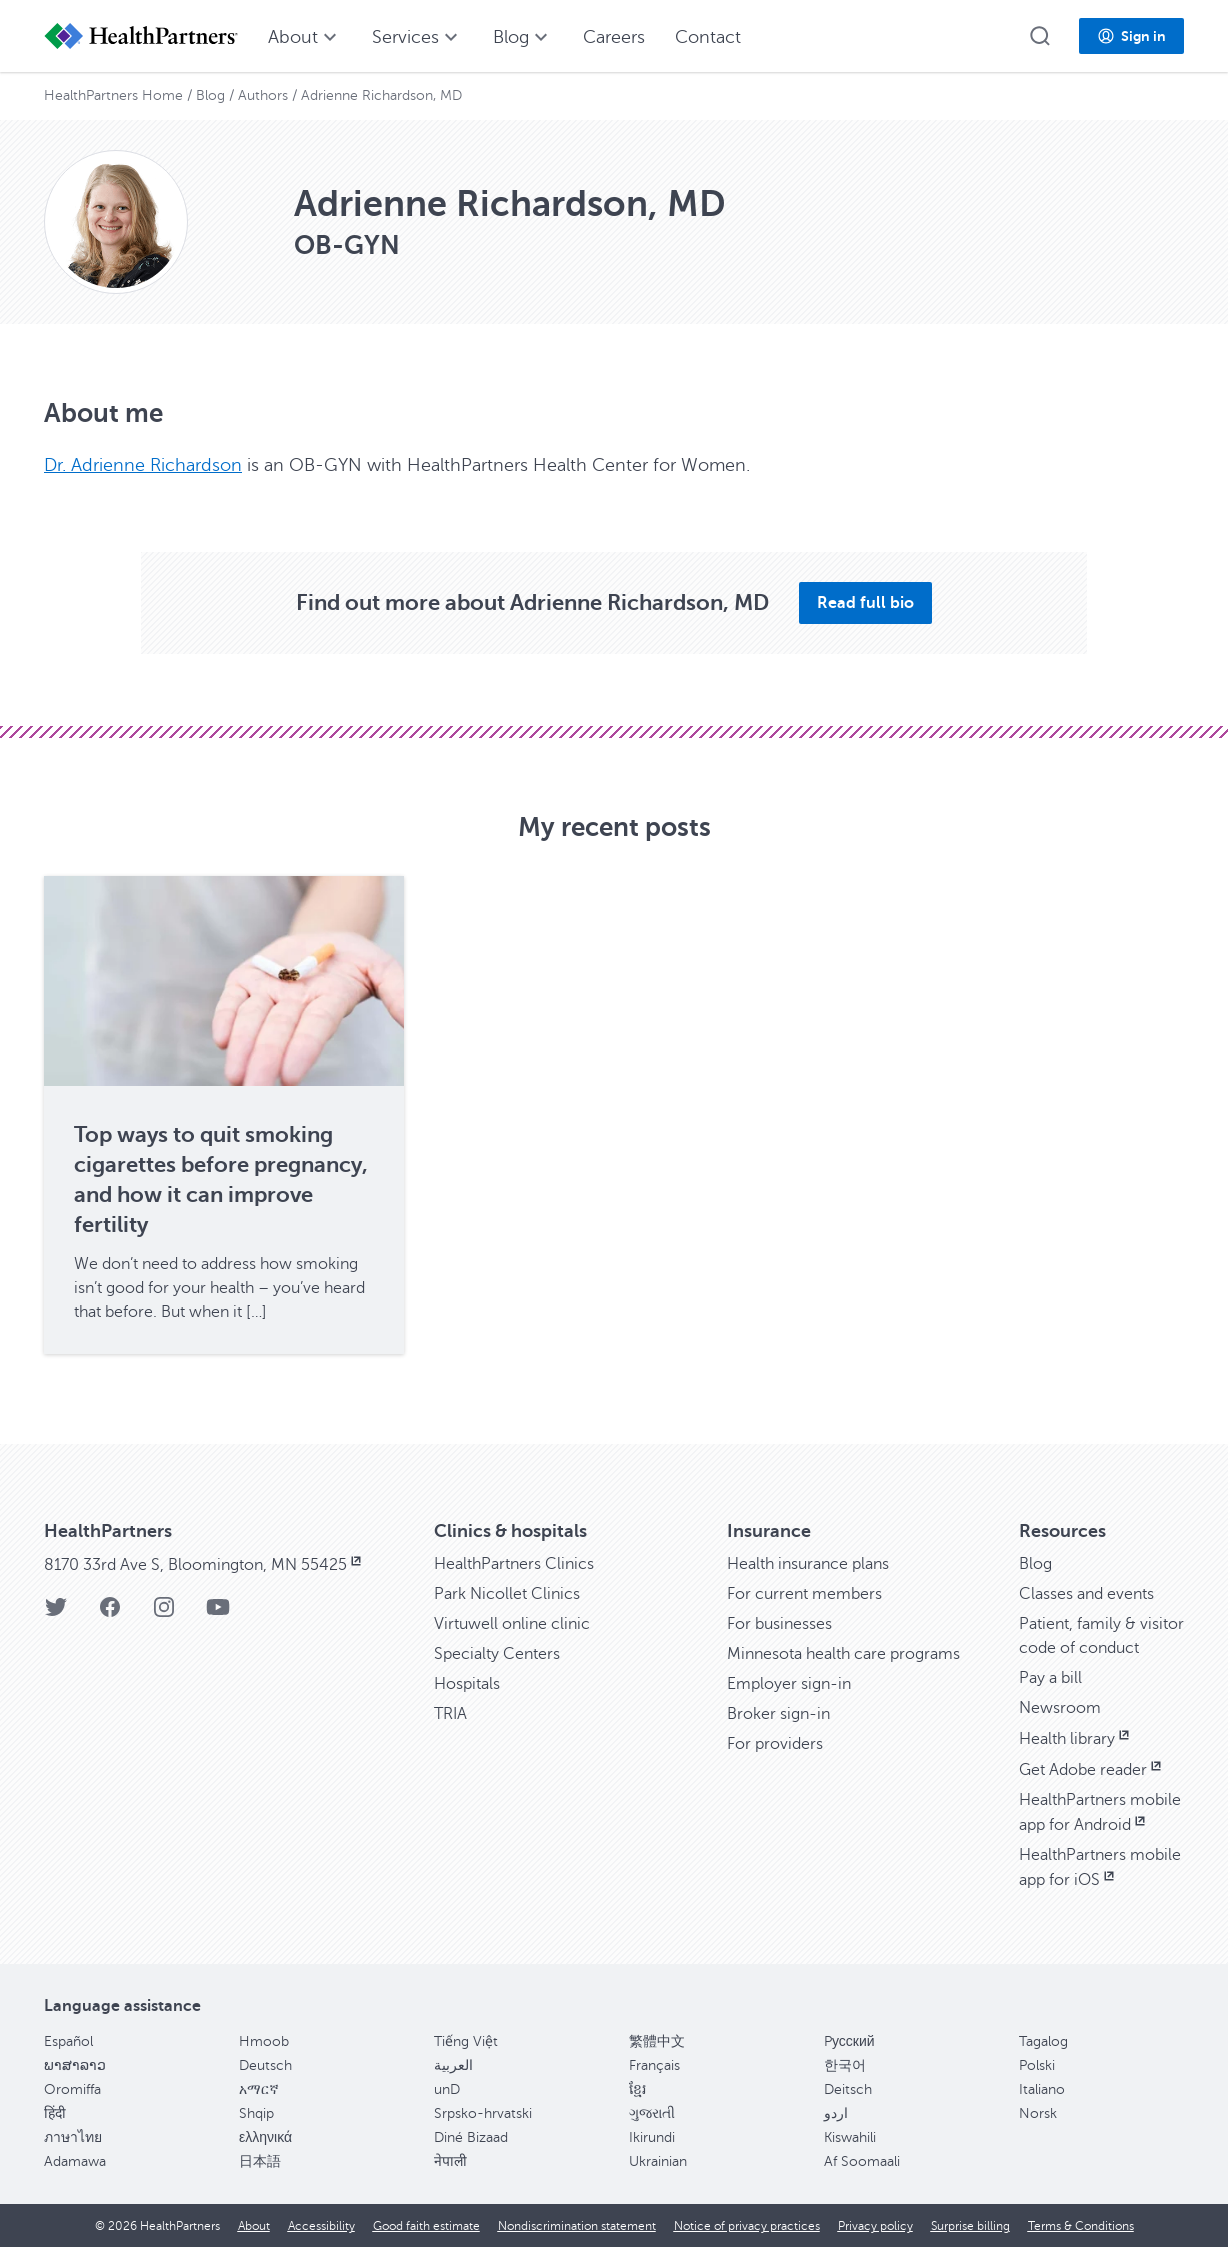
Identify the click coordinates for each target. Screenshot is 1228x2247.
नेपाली (450, 2161)
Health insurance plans (808, 1564)
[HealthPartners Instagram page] (164, 1613)
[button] (1040, 36)
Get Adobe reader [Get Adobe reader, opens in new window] (1092, 1770)
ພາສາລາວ (75, 2065)
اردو (836, 2113)
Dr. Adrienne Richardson (143, 465)
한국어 (845, 2065)
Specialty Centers (497, 1654)
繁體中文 (657, 2041)
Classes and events (1086, 1594)
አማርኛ (259, 2089)
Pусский (849, 2041)
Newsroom (1060, 1708)
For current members (804, 1594)
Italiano (1042, 2089)
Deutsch (265, 2065)
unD (447, 2089)
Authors (263, 95)
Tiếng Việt (466, 2041)
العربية (453, 2065)
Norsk (1038, 2113)
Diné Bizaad (471, 2137)
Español (68, 2041)
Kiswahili (850, 2137)
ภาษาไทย (73, 2137)
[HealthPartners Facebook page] (110, 1613)
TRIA (450, 1714)
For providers (775, 1744)
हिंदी (55, 2113)
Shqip (256, 2113)
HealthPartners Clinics (514, 1564)
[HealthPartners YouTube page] (218, 1613)
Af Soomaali (862, 2161)
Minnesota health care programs (843, 1654)
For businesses (779, 1624)
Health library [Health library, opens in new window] (1076, 1739)
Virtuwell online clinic (512, 1624)
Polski (1037, 2065)
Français (654, 2065)
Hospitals (467, 1684)
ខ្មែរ (637, 2089)
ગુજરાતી (652, 2113)
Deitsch (848, 2089)
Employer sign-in (789, 1684)
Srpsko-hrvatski (483, 2113)
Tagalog (1043, 2041)
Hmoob (264, 2041)
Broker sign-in (778, 1714)
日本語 (260, 2161)
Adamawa (75, 2161)
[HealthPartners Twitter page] (56, 1613)
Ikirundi (652, 2137)
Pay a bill (1050, 1678)
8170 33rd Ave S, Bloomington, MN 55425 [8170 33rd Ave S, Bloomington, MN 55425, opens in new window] (204, 1565)
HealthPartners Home (113, 95)
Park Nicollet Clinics (507, 1594)
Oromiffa (72, 2089)
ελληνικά (265, 2137)
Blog (210, 95)
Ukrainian (658, 2161)
